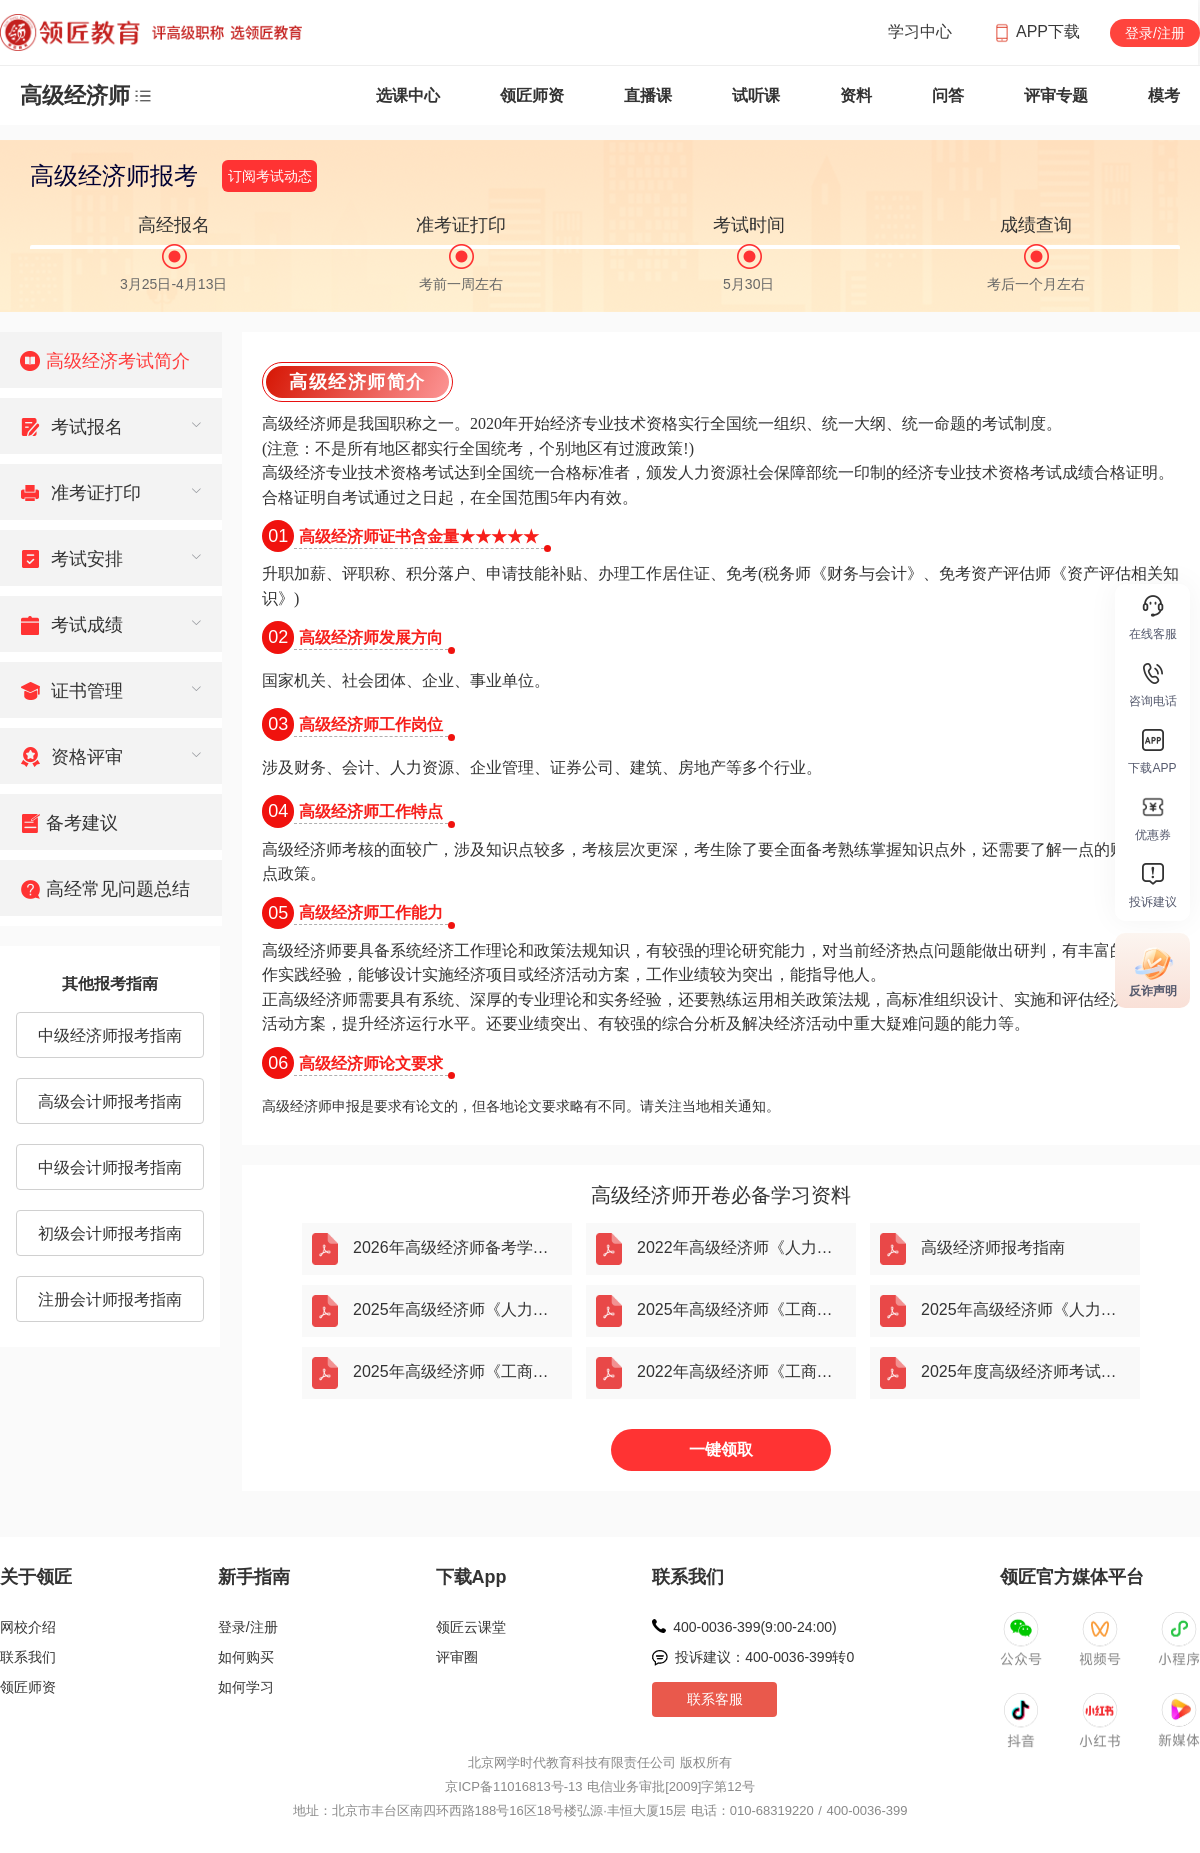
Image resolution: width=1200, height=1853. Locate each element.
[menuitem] (111, 360)
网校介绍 (28, 1627)
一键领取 (721, 1449)
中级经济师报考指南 (110, 1035)
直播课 (648, 95)
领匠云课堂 (471, 1627)
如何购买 (246, 1657)
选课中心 (408, 95)
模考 (1164, 95)
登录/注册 (1155, 33)
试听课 (756, 95)
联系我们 (28, 1657)
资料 (856, 95)
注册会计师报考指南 (110, 1299)
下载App (471, 1577)
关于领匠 (36, 1577)
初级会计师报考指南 (110, 1233)
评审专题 (1056, 95)
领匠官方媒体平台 (1072, 1577)
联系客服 (715, 1699)
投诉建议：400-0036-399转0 (764, 1657)
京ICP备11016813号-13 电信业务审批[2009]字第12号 (600, 1786)
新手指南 (254, 1577)
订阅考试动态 (270, 176)
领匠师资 (532, 95)
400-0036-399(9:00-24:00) (754, 1627)
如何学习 (246, 1687)
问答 (948, 95)
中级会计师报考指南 (110, 1167)
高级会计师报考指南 (110, 1101)
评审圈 (457, 1657)
